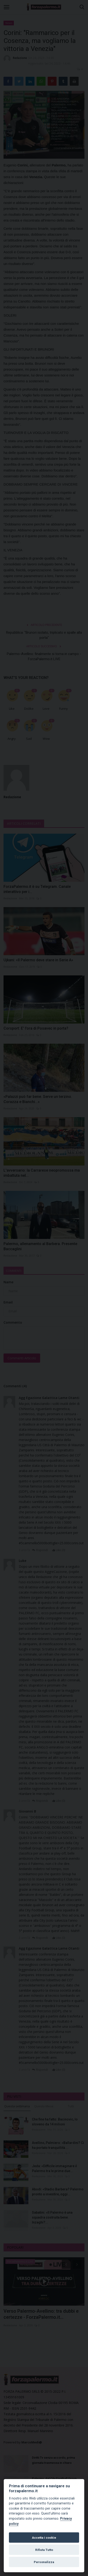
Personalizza (44, 2562)
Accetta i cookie (44, 2537)
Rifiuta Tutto (44, 2550)
